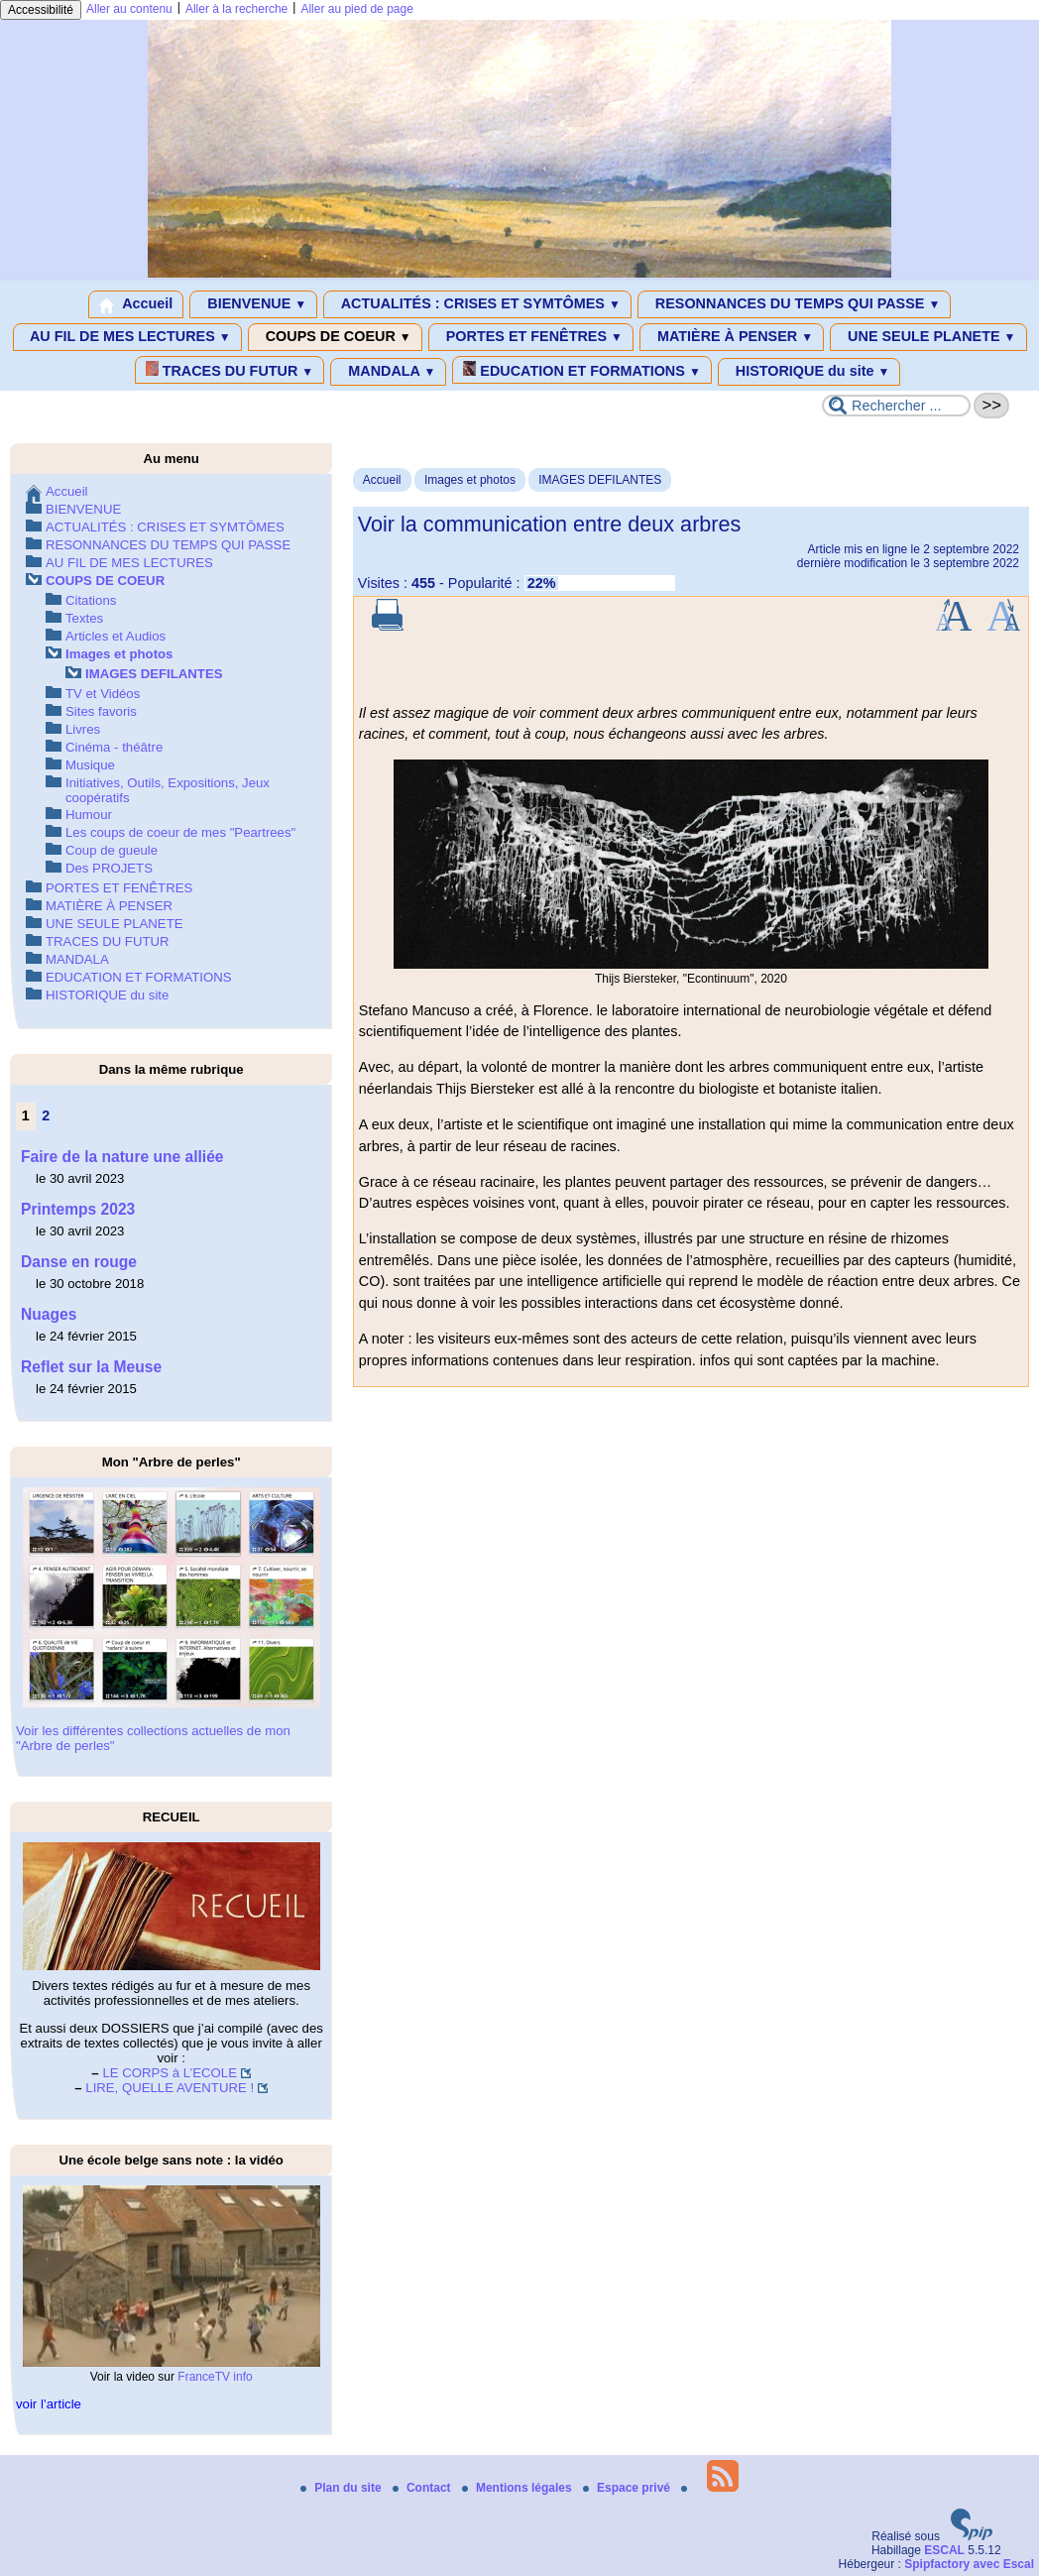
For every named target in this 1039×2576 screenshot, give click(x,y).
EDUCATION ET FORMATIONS (581, 370)
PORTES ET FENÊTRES (531, 337)
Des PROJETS (109, 868)
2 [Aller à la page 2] (46, 1115)
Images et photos (470, 480)
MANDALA (388, 372)
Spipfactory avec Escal (969, 2564)
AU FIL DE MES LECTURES (127, 337)
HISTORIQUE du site (809, 372)
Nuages (48, 1314)
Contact (423, 2488)
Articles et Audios (115, 636)
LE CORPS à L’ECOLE (169, 2072)
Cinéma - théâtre (114, 747)
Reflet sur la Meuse (91, 1366)
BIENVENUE (253, 304)
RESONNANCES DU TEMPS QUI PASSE (794, 304)
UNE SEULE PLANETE (928, 337)
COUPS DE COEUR (335, 337)
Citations (90, 600)
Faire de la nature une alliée (122, 1156)
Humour (88, 814)
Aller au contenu (129, 9)
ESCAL (944, 2550)
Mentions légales (518, 2488)
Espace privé (628, 2488)
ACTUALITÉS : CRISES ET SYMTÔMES (477, 304)
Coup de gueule (111, 850)
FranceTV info (214, 2377)
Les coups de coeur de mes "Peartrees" (180, 832)
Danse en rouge (79, 1261)
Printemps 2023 (78, 1209)
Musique (90, 765)
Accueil (136, 304)
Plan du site (342, 2488)
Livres (82, 729)
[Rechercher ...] (896, 405)
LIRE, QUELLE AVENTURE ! (169, 2087)
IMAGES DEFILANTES (599, 480)
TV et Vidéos (102, 693)
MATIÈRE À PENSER (731, 337)
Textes (84, 618)
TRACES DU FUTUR (230, 370)
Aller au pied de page (356, 9)
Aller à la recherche (236, 9)
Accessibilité (40, 10)
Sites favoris (101, 711)
